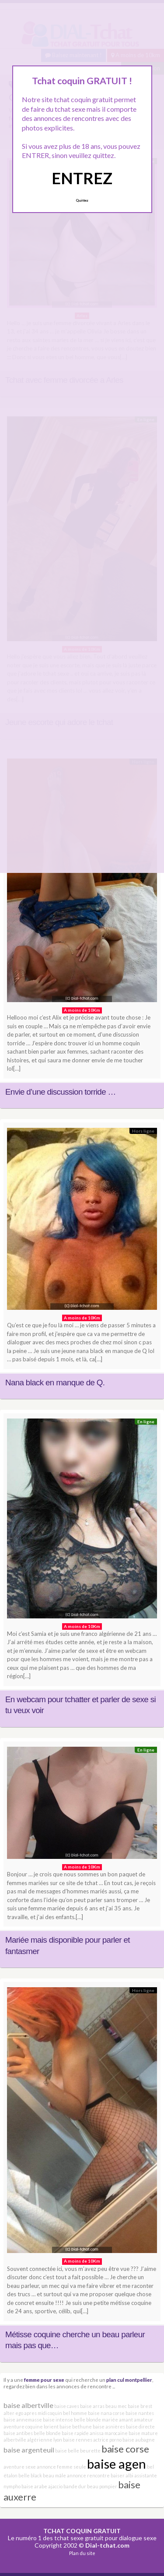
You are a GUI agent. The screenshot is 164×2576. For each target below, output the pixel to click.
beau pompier (102, 2486)
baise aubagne (138, 2439)
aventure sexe (19, 2467)
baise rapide (75, 2433)
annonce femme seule (61, 2467)
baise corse (125, 2449)
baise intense (58, 2419)
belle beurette (84, 2450)
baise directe (140, 2426)
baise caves (66, 2406)
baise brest (140, 2406)
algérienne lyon (44, 2439)
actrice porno (107, 2439)
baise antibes (18, 2433)
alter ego (13, 2413)
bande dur (74, 2486)
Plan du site (82, 2553)
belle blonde (47, 2433)
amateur (143, 2419)
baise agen (116, 2463)
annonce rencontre (88, 2475)
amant (126, 2419)
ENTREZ (82, 178)
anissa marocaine (109, 2433)
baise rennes (77, 2439)
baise (61, 2450)
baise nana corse (106, 2413)
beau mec (116, 2406)
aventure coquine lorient (31, 2426)
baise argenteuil (28, 2449)
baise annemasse (22, 2419)
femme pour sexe (44, 2380)
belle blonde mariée (96, 2419)
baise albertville (28, 2405)
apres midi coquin (43, 2413)
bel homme (75, 2413)
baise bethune (75, 2426)
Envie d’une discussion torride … (60, 1091)
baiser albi (122, 2475)
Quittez (82, 200)
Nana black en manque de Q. (55, 1382)
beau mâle (54, 2475)
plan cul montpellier (129, 2380)
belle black (30, 2475)
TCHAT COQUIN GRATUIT (82, 2531)
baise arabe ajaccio (42, 2486)
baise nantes (140, 2413)
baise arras (92, 2406)
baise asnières (109, 2426)
